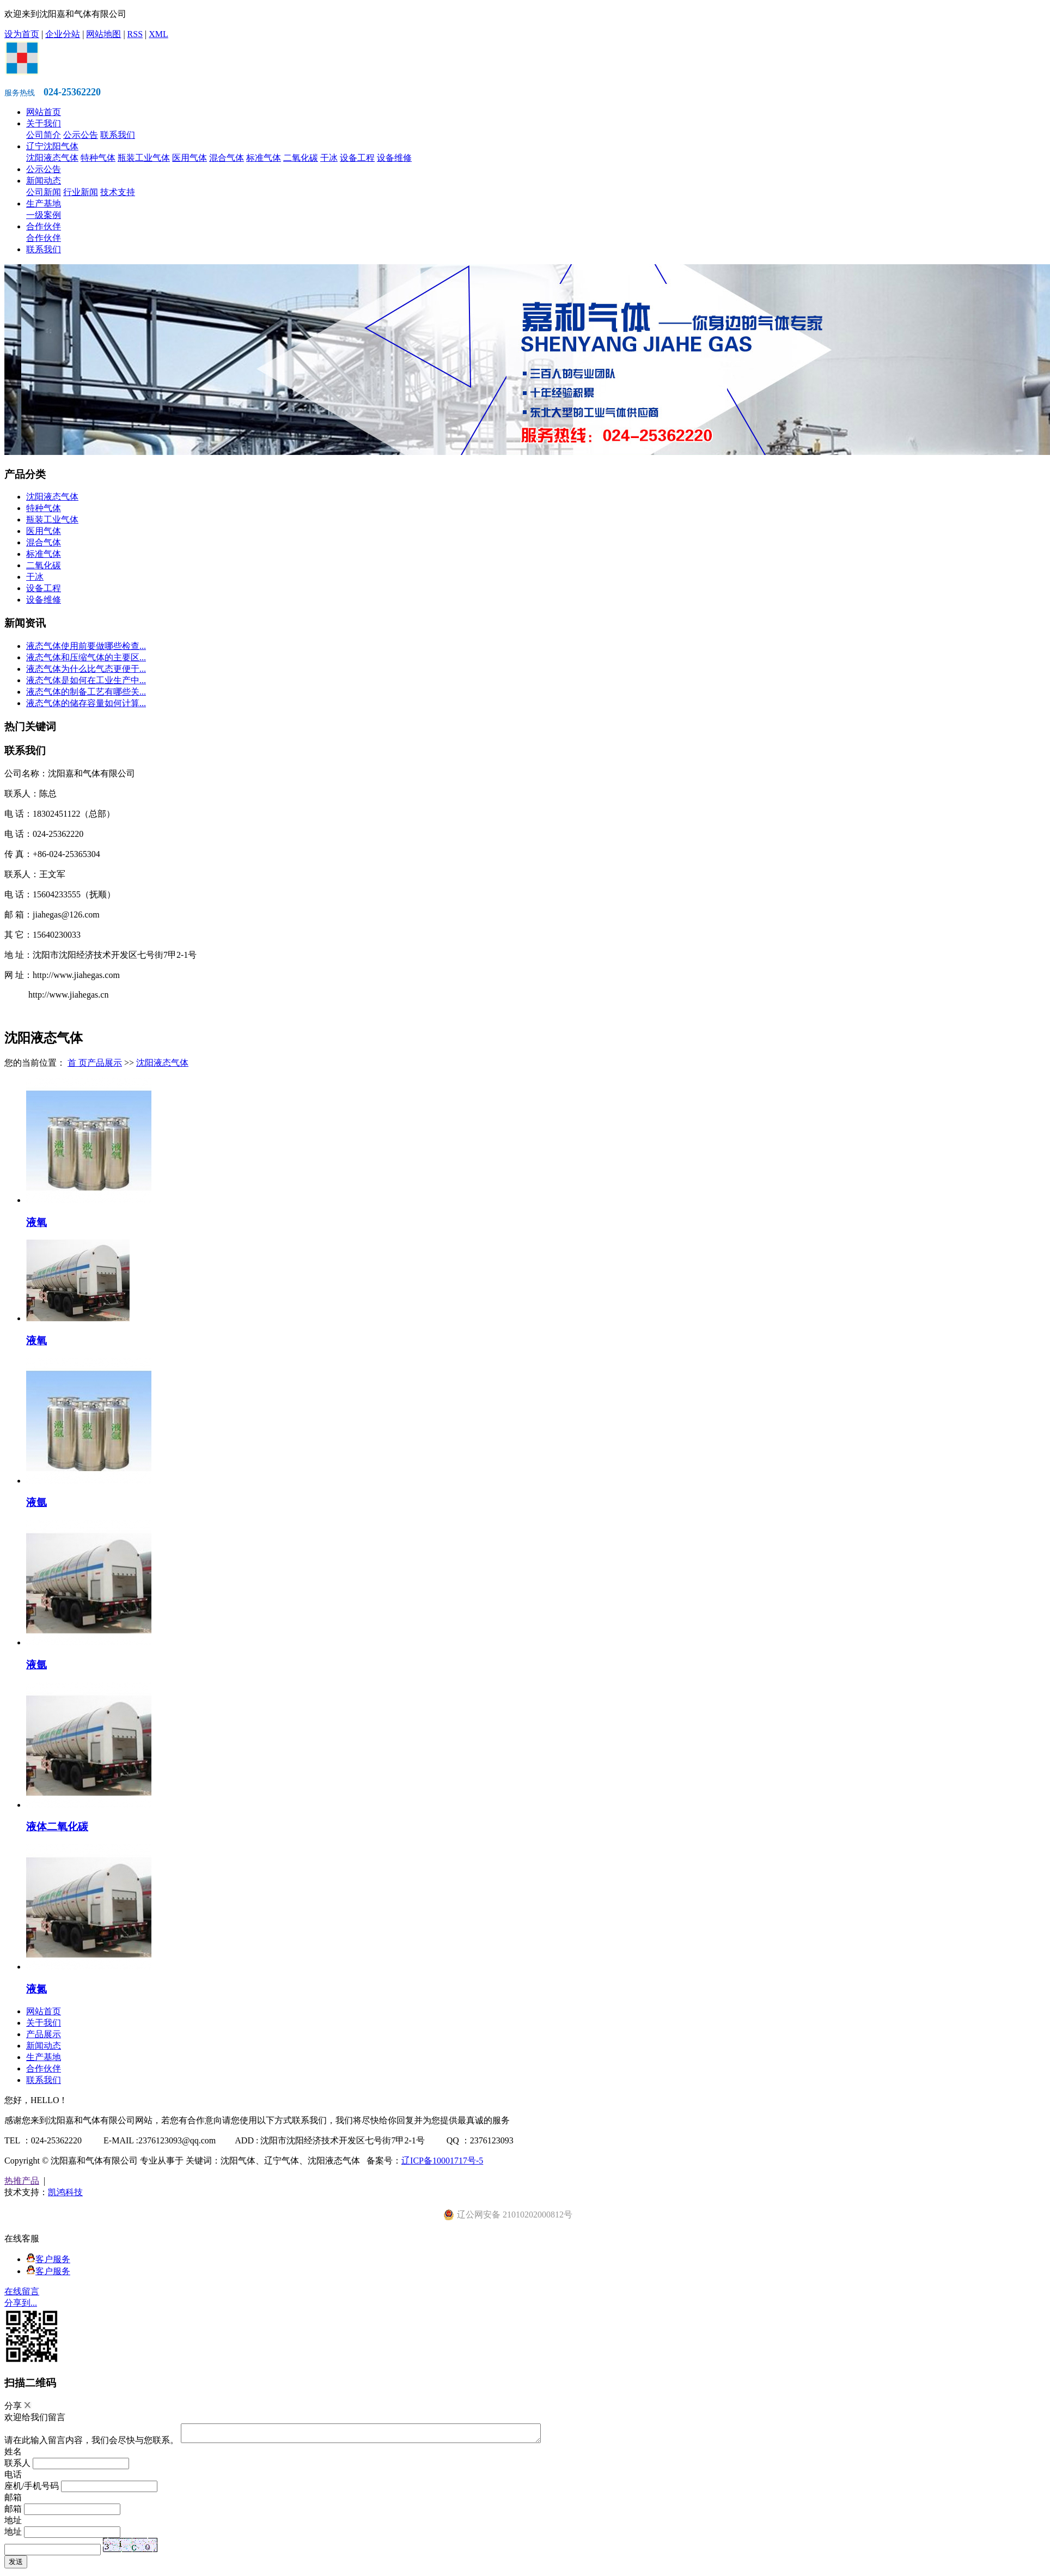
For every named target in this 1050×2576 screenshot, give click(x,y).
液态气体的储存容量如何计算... (86, 703)
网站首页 (43, 112)
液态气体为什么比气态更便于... (86, 668)
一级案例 (43, 215)
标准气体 (263, 157)
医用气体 (189, 157)
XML (158, 34)
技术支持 (117, 192)
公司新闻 (43, 192)
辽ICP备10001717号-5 (442, 2160)
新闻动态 (43, 180)
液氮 (36, 1989)
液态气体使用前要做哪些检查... (86, 646)
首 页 (77, 1062)
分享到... (20, 2302)
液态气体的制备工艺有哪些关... (86, 691)
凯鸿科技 (65, 2192)
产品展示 (104, 1062)
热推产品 (21, 2180)
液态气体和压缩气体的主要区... (86, 657)
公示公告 (80, 134)
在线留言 (21, 2291)
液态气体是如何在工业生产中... (86, 680)
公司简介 (43, 134)
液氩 (36, 1502)
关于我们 (43, 123)
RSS (135, 34)
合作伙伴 (43, 226)
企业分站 (62, 34)
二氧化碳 (300, 157)
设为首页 (21, 34)
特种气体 (98, 157)
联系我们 (117, 134)
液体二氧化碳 (57, 1826)
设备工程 (357, 157)
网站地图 (103, 34)
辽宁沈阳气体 (52, 146)
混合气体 (226, 157)
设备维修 (394, 157)
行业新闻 (80, 192)
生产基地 (43, 203)
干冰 (329, 157)
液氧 (36, 1222)
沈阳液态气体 (52, 157)
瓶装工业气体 (144, 157)
